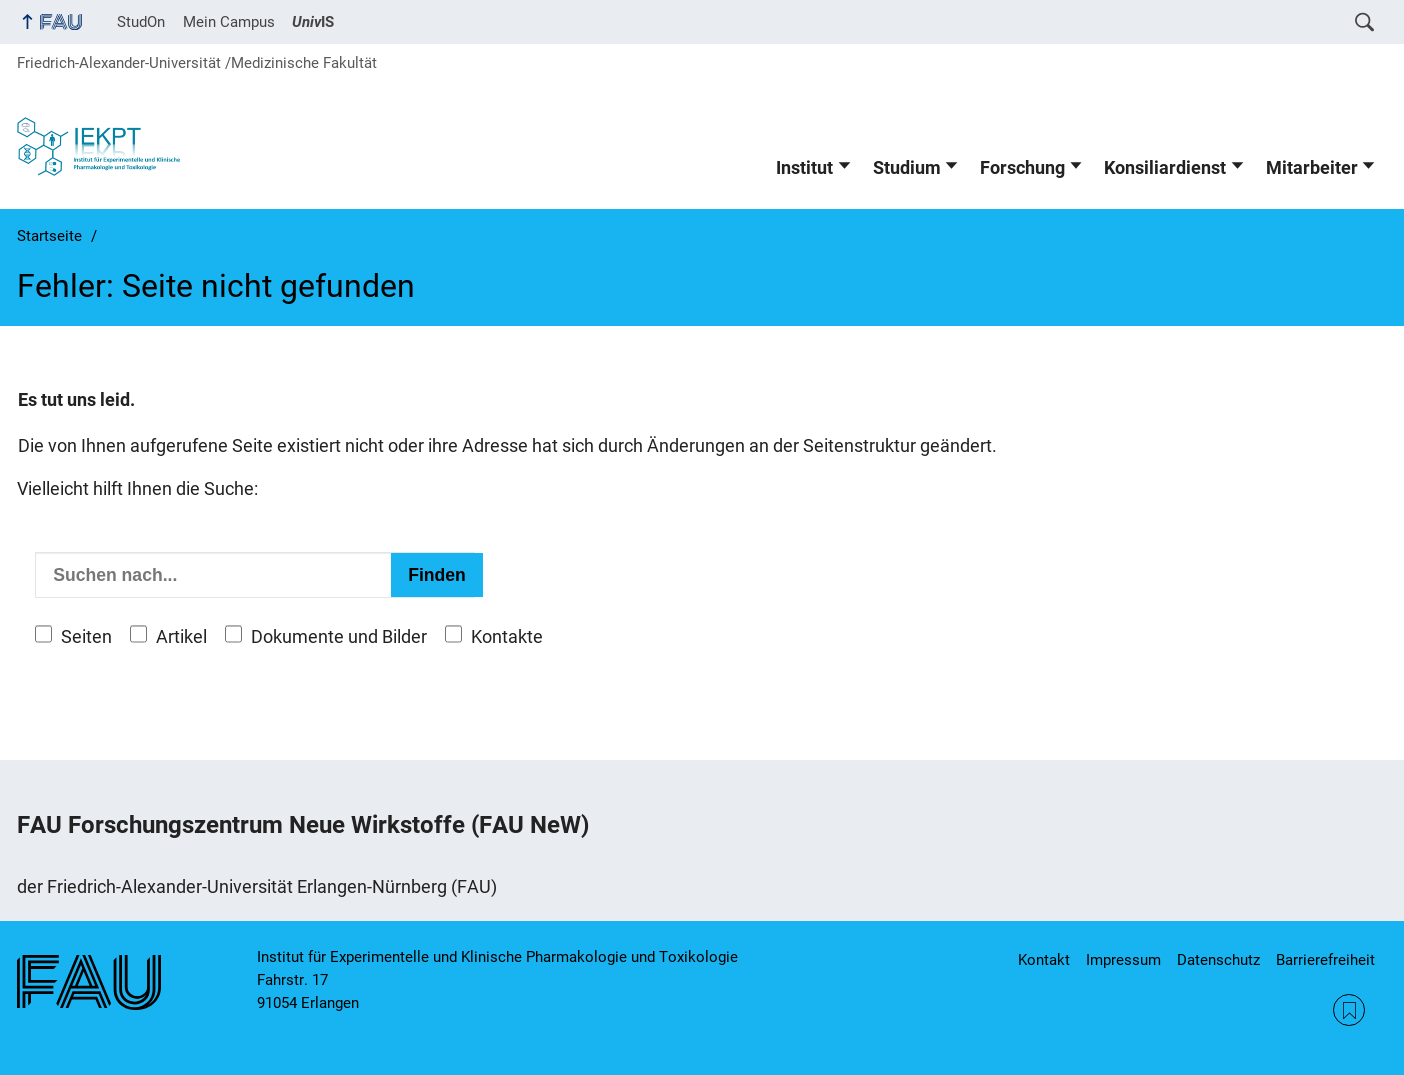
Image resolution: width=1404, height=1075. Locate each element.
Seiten (86, 637)
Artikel (181, 637)
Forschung (1022, 168)
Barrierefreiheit (1325, 960)
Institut (804, 168)
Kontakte (507, 637)
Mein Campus (229, 22)
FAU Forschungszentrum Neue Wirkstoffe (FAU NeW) (303, 825)
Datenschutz (1218, 960)
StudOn (141, 22)
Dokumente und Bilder (339, 637)
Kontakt (1044, 960)
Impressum (1123, 960)
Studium (907, 168)
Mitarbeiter (1312, 168)
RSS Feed (1349, 1010)
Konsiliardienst (1165, 168)
